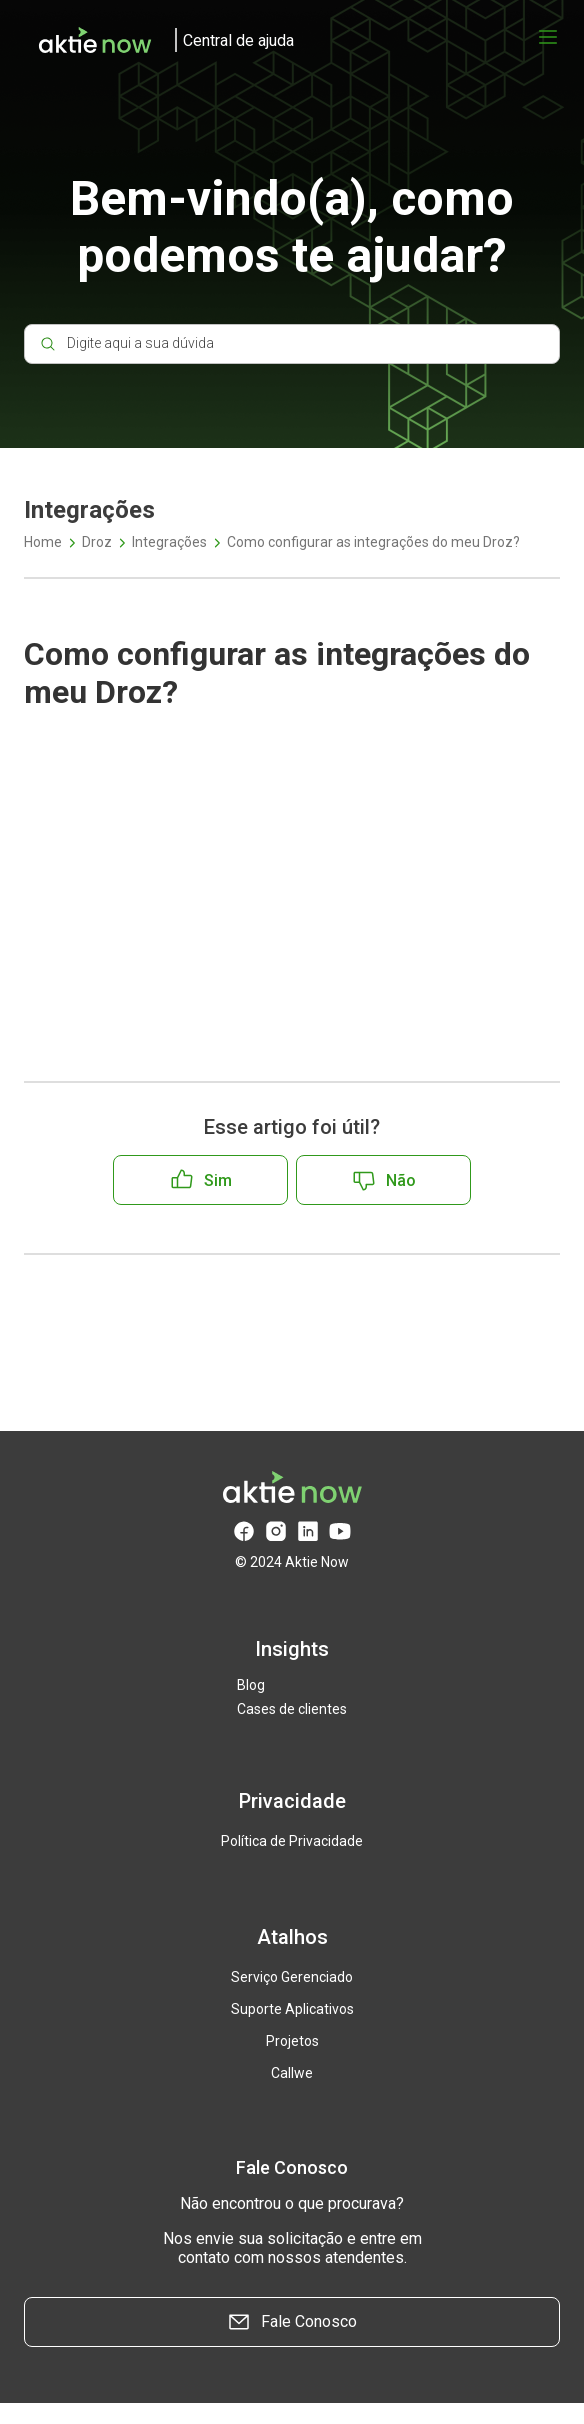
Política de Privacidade (292, 1841)
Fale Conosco (292, 2322)
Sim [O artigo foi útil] (218, 1180)
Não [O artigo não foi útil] (401, 1180)
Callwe (292, 2073)
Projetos (292, 2041)
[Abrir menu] (548, 37)
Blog (251, 1685)
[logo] (159, 40)
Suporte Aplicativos (292, 2009)
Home (43, 542)
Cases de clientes (292, 1709)
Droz (97, 542)
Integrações (169, 542)
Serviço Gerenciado (292, 1977)
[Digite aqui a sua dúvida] (292, 344)
